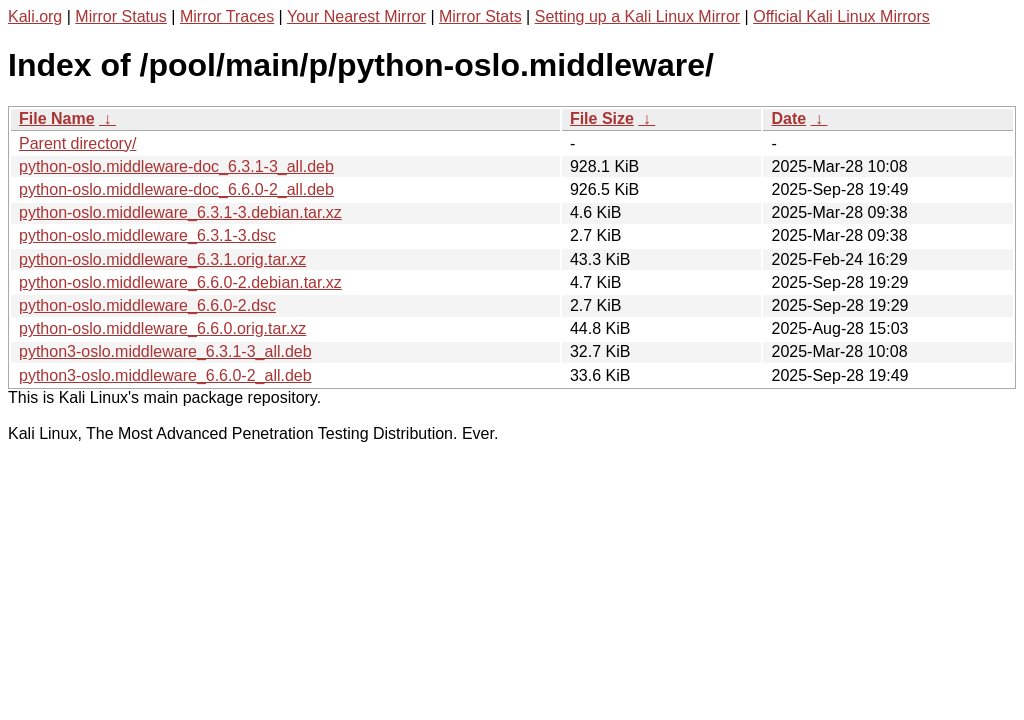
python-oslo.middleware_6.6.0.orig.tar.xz (162, 328)
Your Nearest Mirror (356, 16)
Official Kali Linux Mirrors (841, 16)
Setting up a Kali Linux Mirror (637, 16)
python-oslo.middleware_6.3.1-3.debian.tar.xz (180, 212)
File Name (57, 118)
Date (788, 118)
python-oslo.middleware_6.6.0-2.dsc (147, 305)
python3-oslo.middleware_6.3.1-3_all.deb (165, 351)
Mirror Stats (480, 16)
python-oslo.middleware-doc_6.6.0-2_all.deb (176, 189)
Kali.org (35, 16)
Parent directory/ (77, 143)
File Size (602, 118)
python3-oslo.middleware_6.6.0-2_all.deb (165, 375)
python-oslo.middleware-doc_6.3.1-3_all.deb (176, 166)
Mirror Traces (227, 16)
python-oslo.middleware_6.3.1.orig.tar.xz (162, 259)
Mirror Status (121, 16)
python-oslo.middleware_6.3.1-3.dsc (147, 235)
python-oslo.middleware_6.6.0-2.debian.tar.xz (180, 282)
